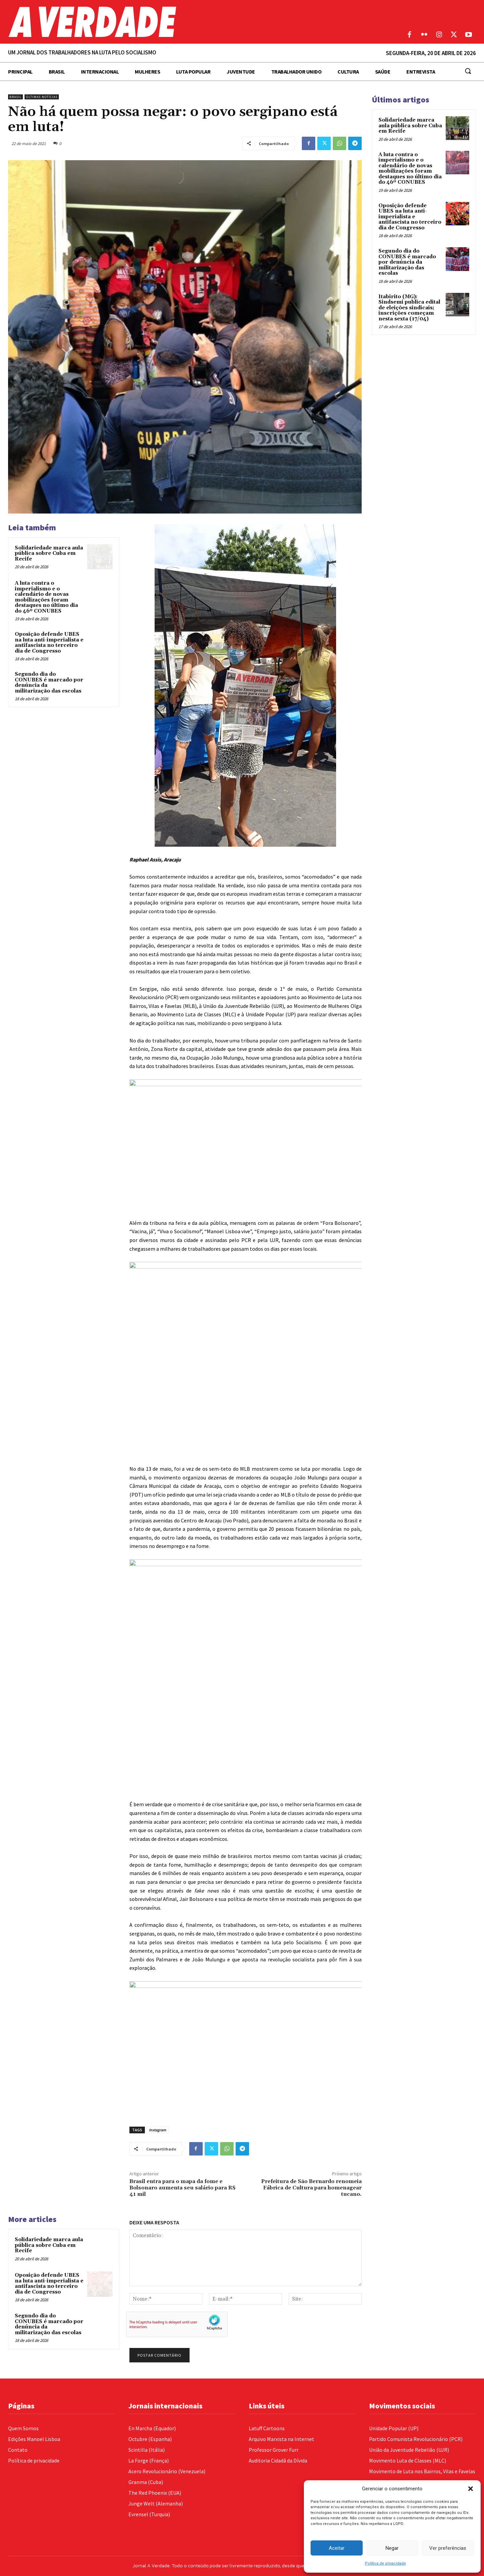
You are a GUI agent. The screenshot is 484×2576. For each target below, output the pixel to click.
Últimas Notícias (42, 96)
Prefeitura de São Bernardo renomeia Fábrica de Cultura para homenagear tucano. (311, 2187)
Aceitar (337, 2548)
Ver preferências (447, 2548)
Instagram (157, 2129)
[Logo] (181, 22)
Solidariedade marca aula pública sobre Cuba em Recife (49, 553)
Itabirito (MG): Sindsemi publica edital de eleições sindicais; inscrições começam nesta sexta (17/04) (409, 308)
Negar (392, 2548)
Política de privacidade (385, 2563)
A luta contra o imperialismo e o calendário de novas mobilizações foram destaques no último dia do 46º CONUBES (46, 597)
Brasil (15, 96)
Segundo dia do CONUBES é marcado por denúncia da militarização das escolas (49, 682)
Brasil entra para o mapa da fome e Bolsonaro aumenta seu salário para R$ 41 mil (182, 2187)
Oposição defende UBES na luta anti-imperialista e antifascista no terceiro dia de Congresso (49, 642)
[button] (470, 2488)
